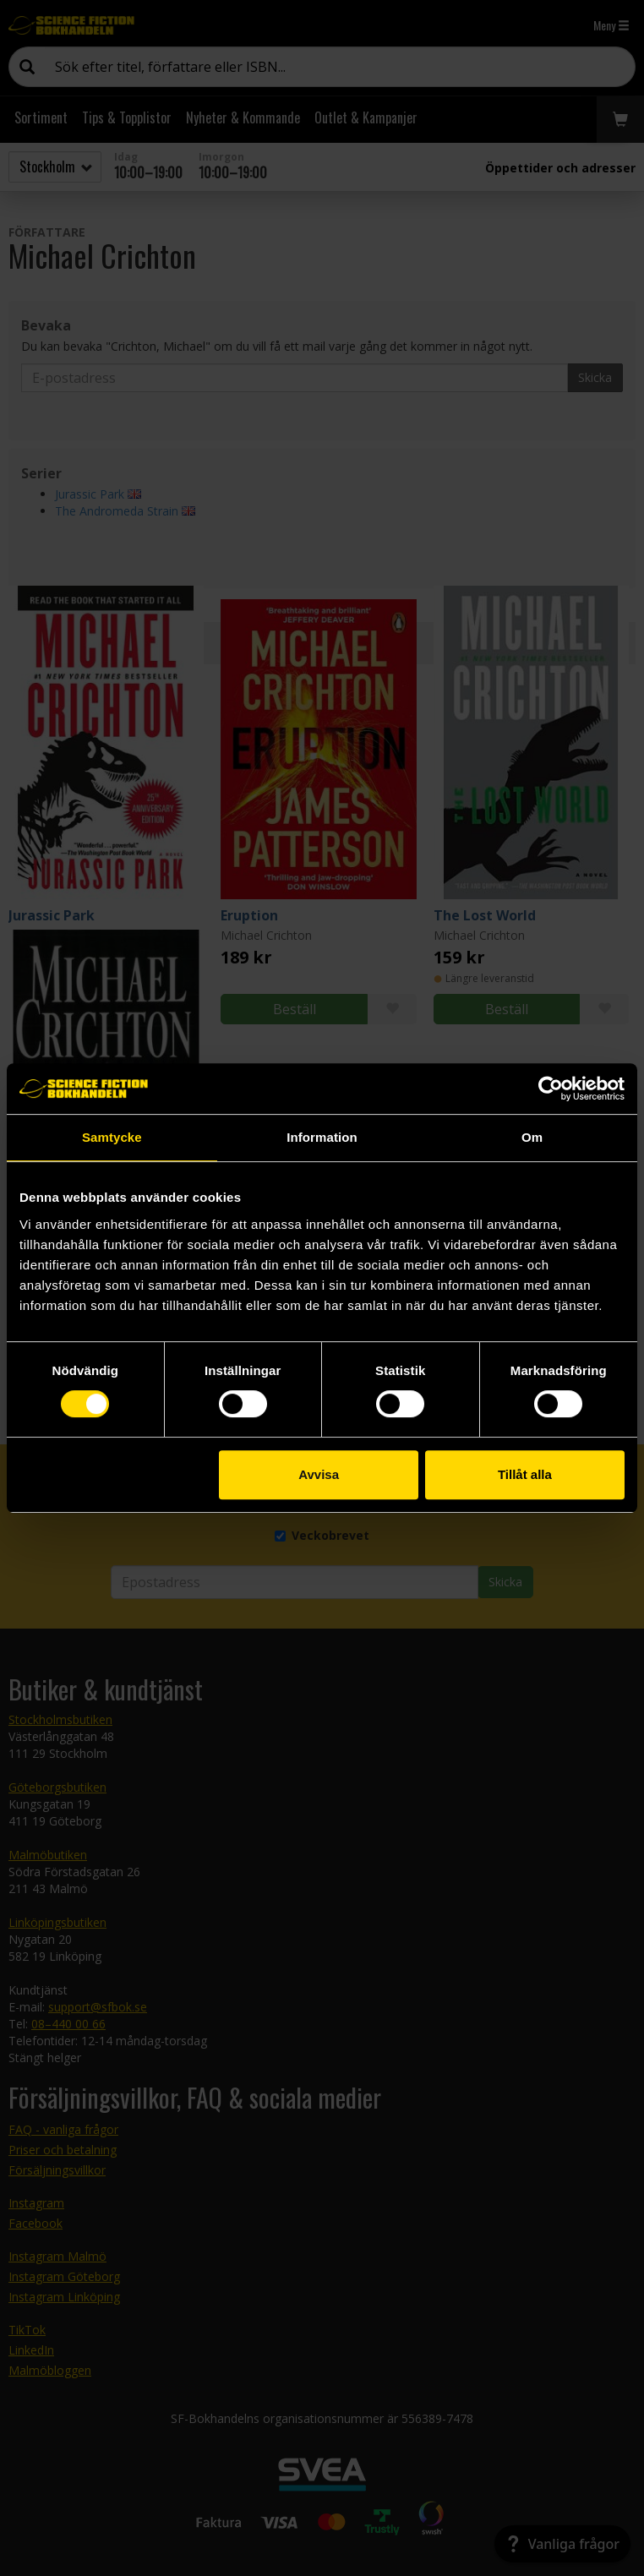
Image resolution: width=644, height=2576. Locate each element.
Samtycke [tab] (112, 1137)
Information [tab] (322, 1137)
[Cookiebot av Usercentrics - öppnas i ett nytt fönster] (551, 1088)
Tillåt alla (525, 1474)
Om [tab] (532, 1137)
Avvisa (318, 1474)
